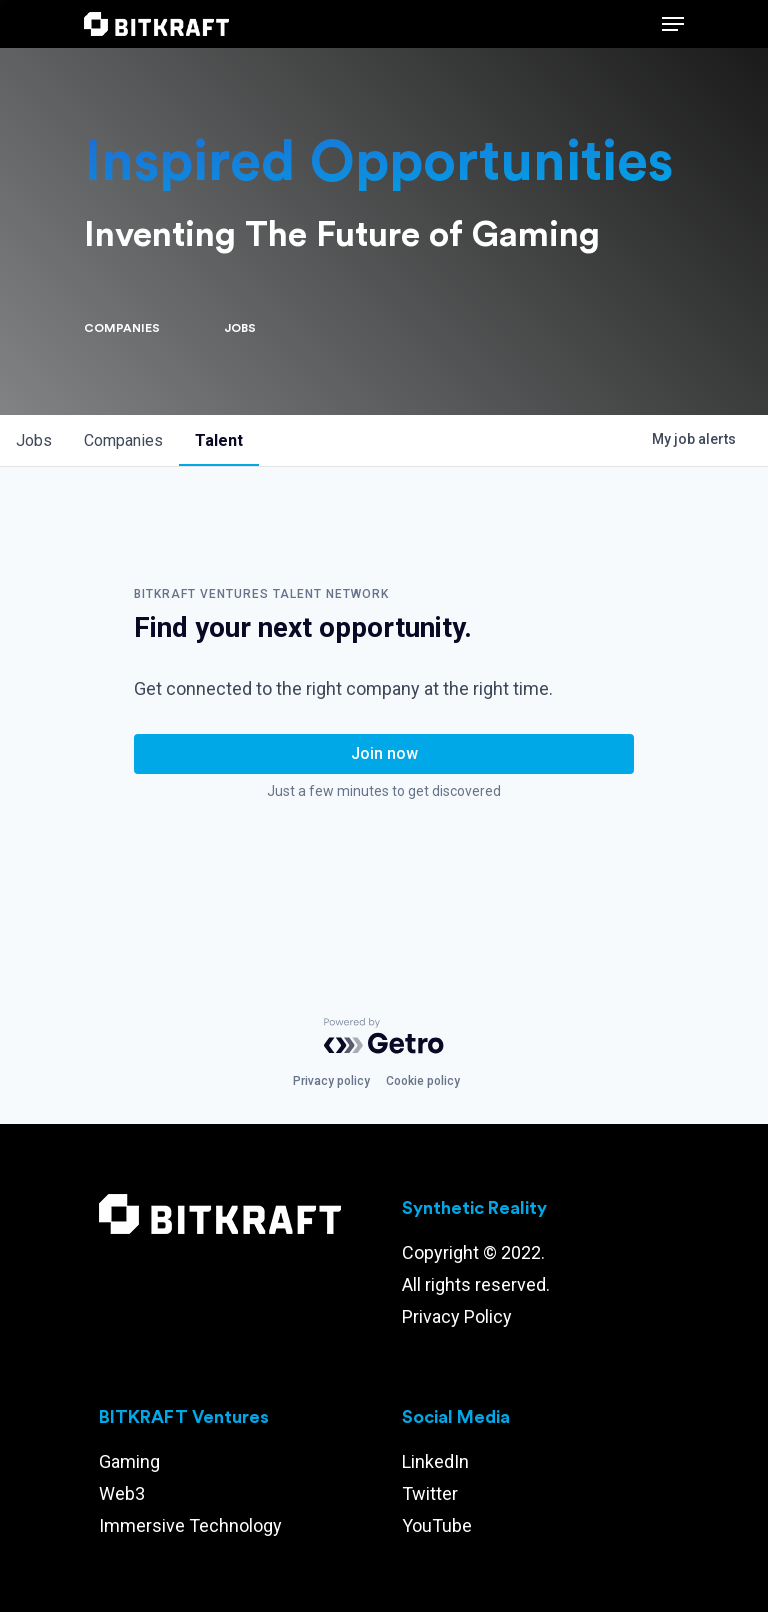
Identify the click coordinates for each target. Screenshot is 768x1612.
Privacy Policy (457, 1316)
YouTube (437, 1525)
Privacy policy (331, 1081)
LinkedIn (435, 1461)
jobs (34, 440)
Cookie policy (423, 1081)
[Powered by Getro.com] (384, 1036)
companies (123, 440)
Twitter (430, 1493)
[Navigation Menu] (673, 24)
